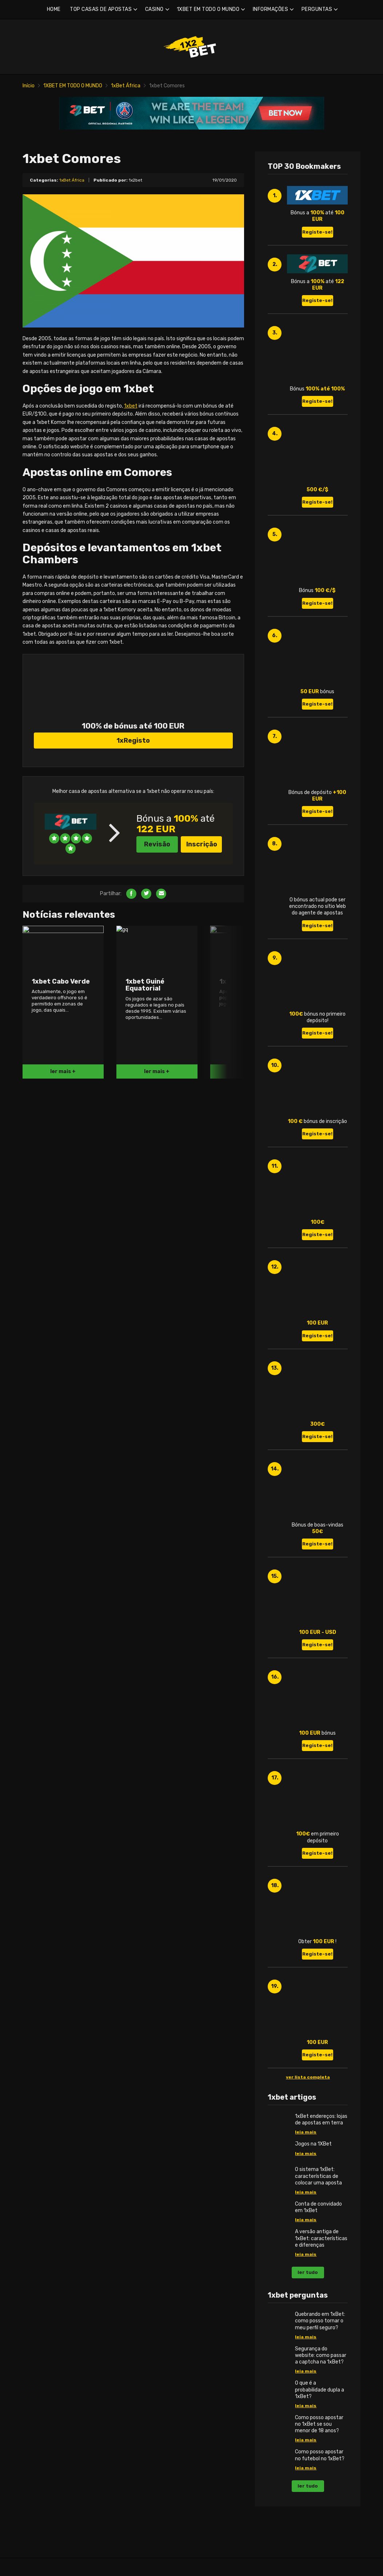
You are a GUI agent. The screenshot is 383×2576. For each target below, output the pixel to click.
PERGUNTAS (317, 9)
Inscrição (201, 946)
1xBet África (125, 86)
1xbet (130, 406)
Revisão (157, 946)
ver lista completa (308, 2077)
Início (29, 86)
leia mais (305, 2132)
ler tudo (308, 2272)
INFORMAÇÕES (270, 9)
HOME (54, 9)
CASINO (154, 9)
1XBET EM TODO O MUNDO (208, 9)
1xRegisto (133, 842)
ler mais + (63, 1173)
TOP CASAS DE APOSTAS (101, 9)
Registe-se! (317, 232)
